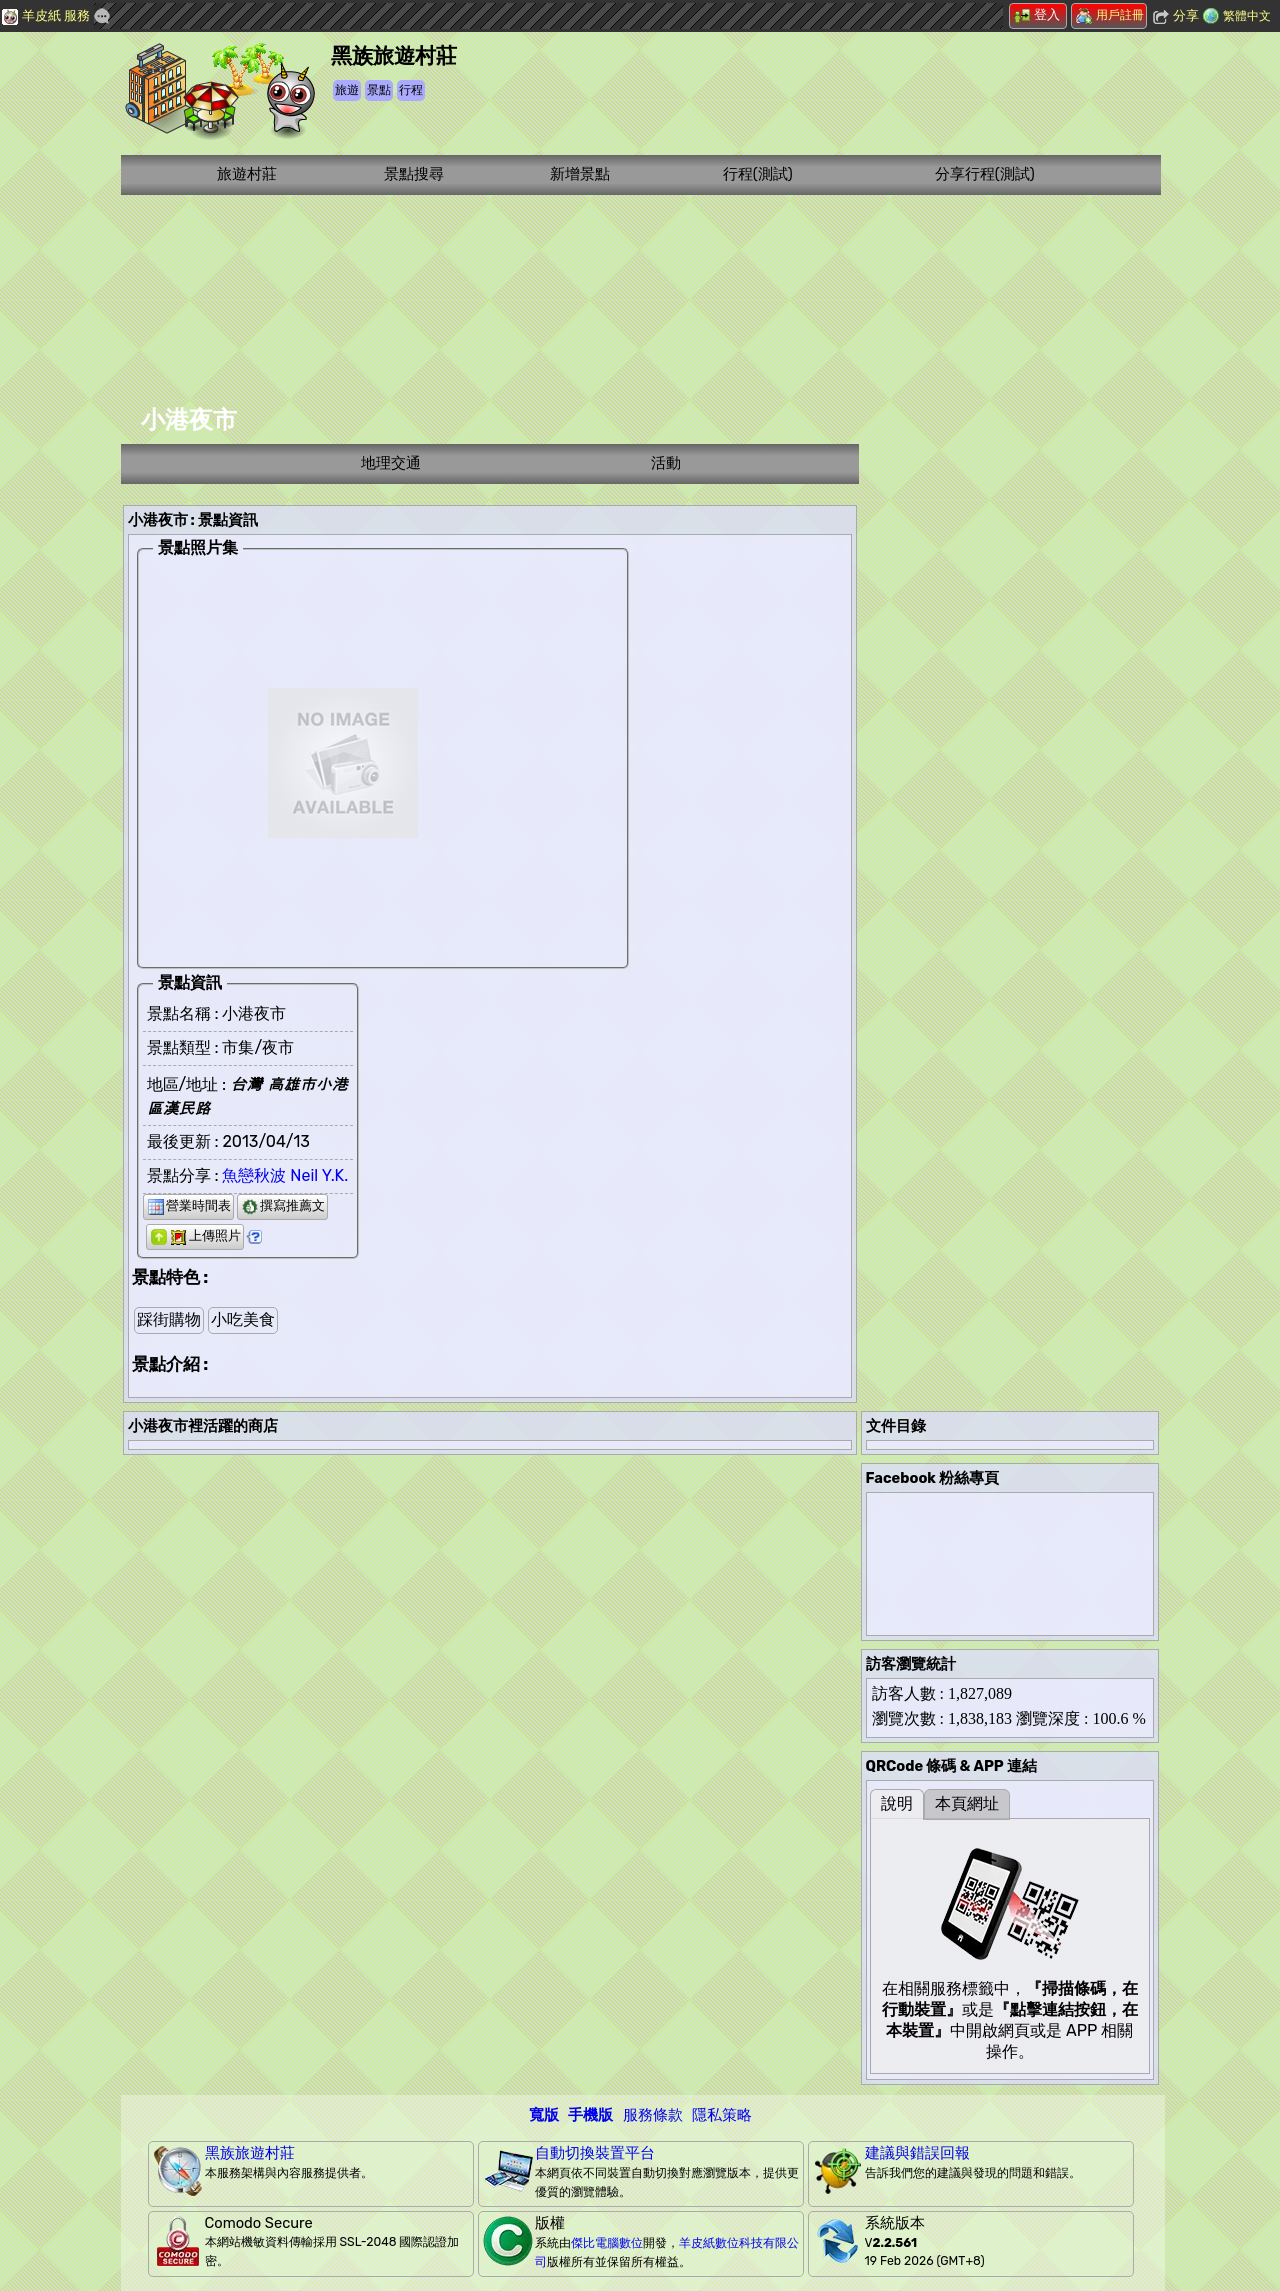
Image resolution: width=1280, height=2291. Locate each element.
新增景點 (580, 174)
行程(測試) (758, 174)
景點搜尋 (414, 174)
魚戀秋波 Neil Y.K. (285, 1175)
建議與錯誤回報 (917, 2153)
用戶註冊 (1110, 15)
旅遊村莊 (247, 174)
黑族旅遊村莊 (250, 2153)
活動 (666, 463)
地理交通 (391, 463)
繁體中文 (1247, 16)
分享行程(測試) (985, 174)
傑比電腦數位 (607, 2243)
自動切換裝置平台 (595, 2153)
